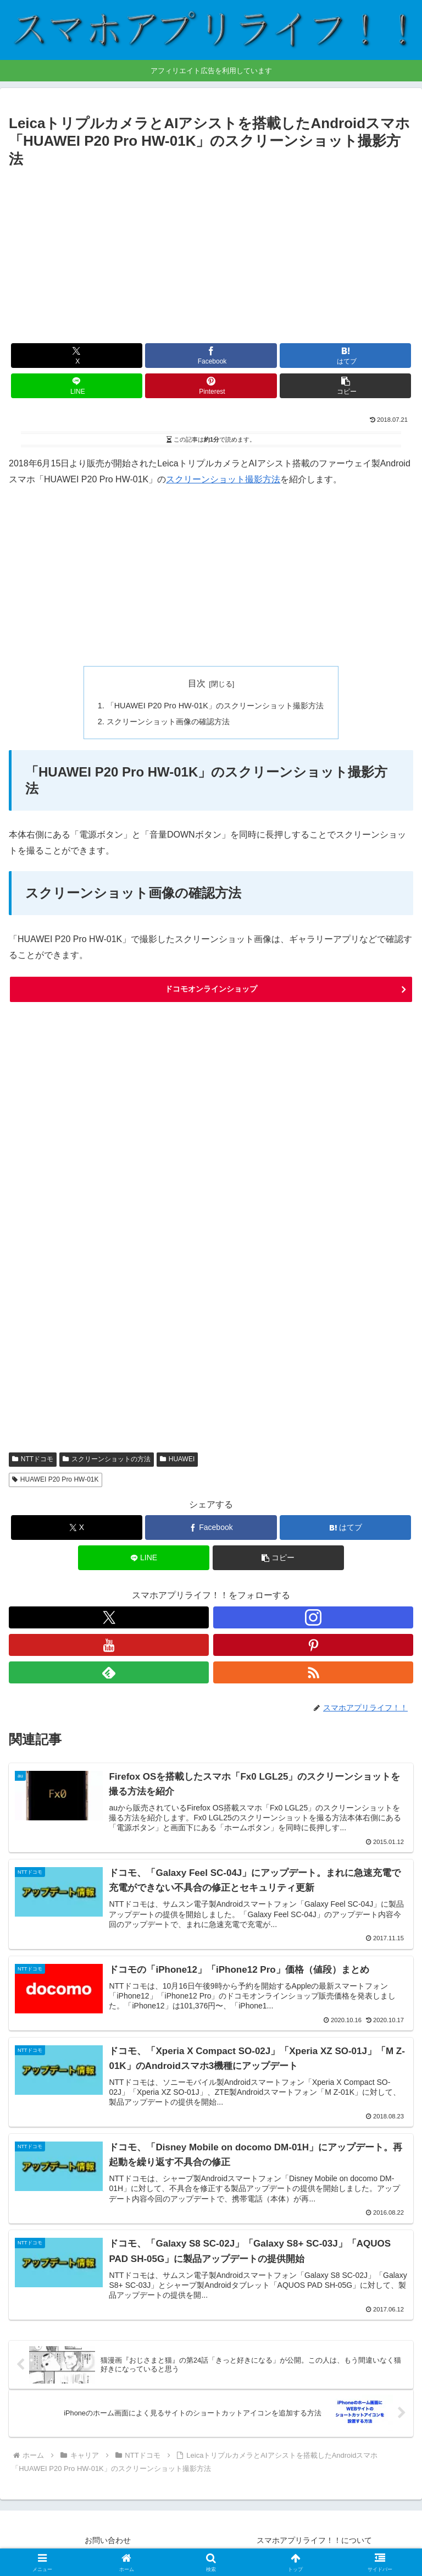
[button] (345, 385)
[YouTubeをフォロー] (109, 1645)
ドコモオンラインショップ (211, 988)
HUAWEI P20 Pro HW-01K (55, 1479)
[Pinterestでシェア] (210, 385)
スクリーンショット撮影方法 (223, 479)
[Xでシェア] (76, 355)
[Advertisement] (211, 254)
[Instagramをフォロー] (313, 1617)
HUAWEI (177, 1459)
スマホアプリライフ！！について (314, 2540)
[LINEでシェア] (76, 385)
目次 (197, 683)
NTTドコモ (32, 1459)
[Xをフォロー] (109, 1617)
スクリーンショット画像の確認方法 (168, 721)
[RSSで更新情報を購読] (313, 1672)
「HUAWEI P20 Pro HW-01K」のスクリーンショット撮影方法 (215, 705)
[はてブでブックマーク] (345, 355)
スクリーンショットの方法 (107, 1459)
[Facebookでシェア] (210, 355)
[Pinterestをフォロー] (313, 1645)
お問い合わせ (108, 2540)
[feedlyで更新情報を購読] (109, 1672)
